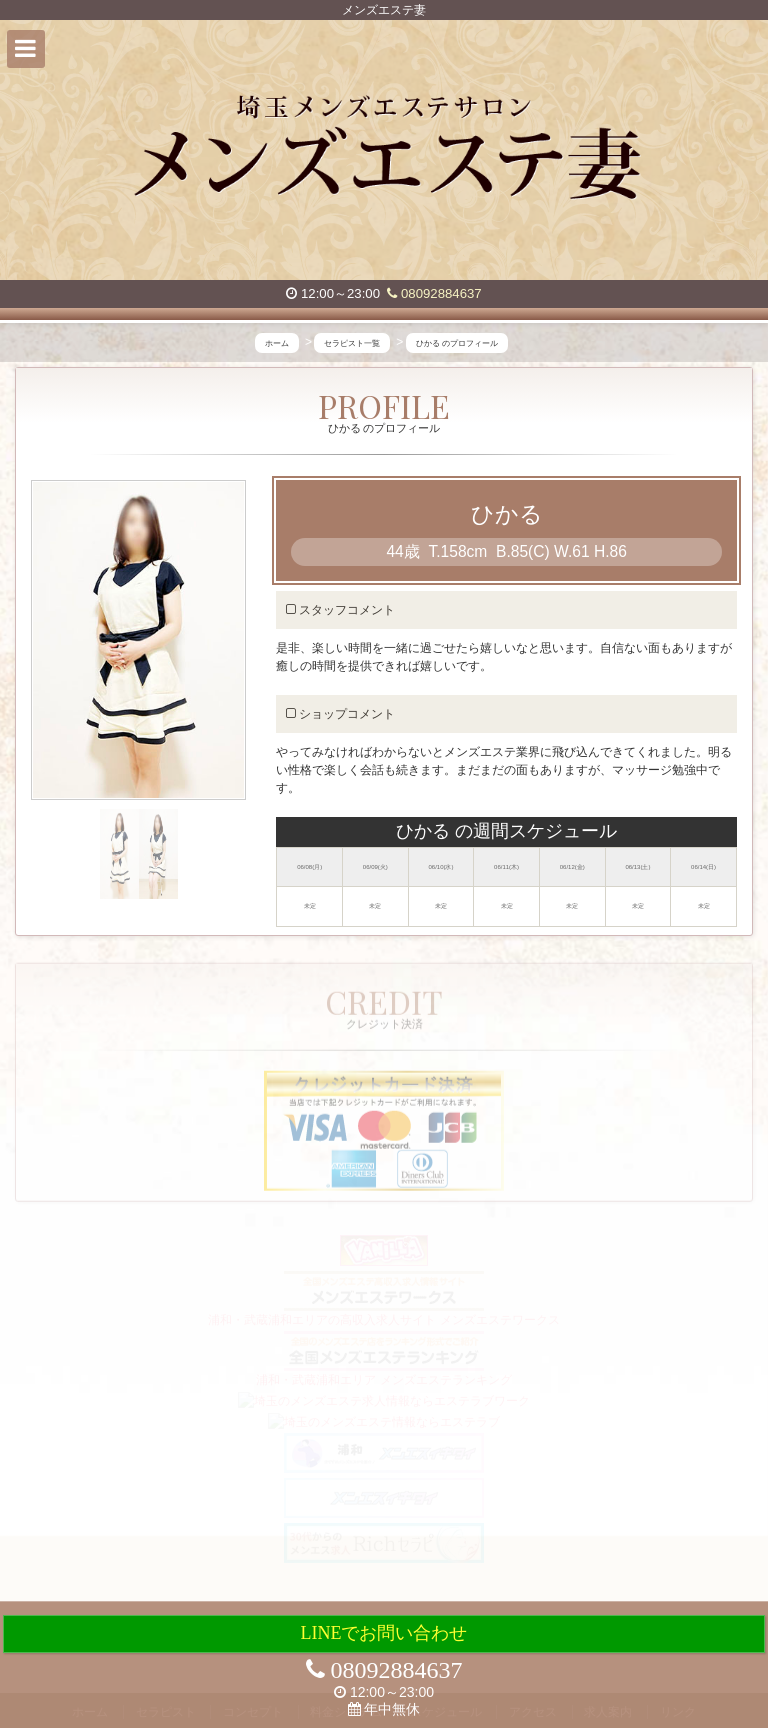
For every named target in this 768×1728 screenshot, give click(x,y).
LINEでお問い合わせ (384, 1633)
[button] (26, 49)
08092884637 (434, 293)
